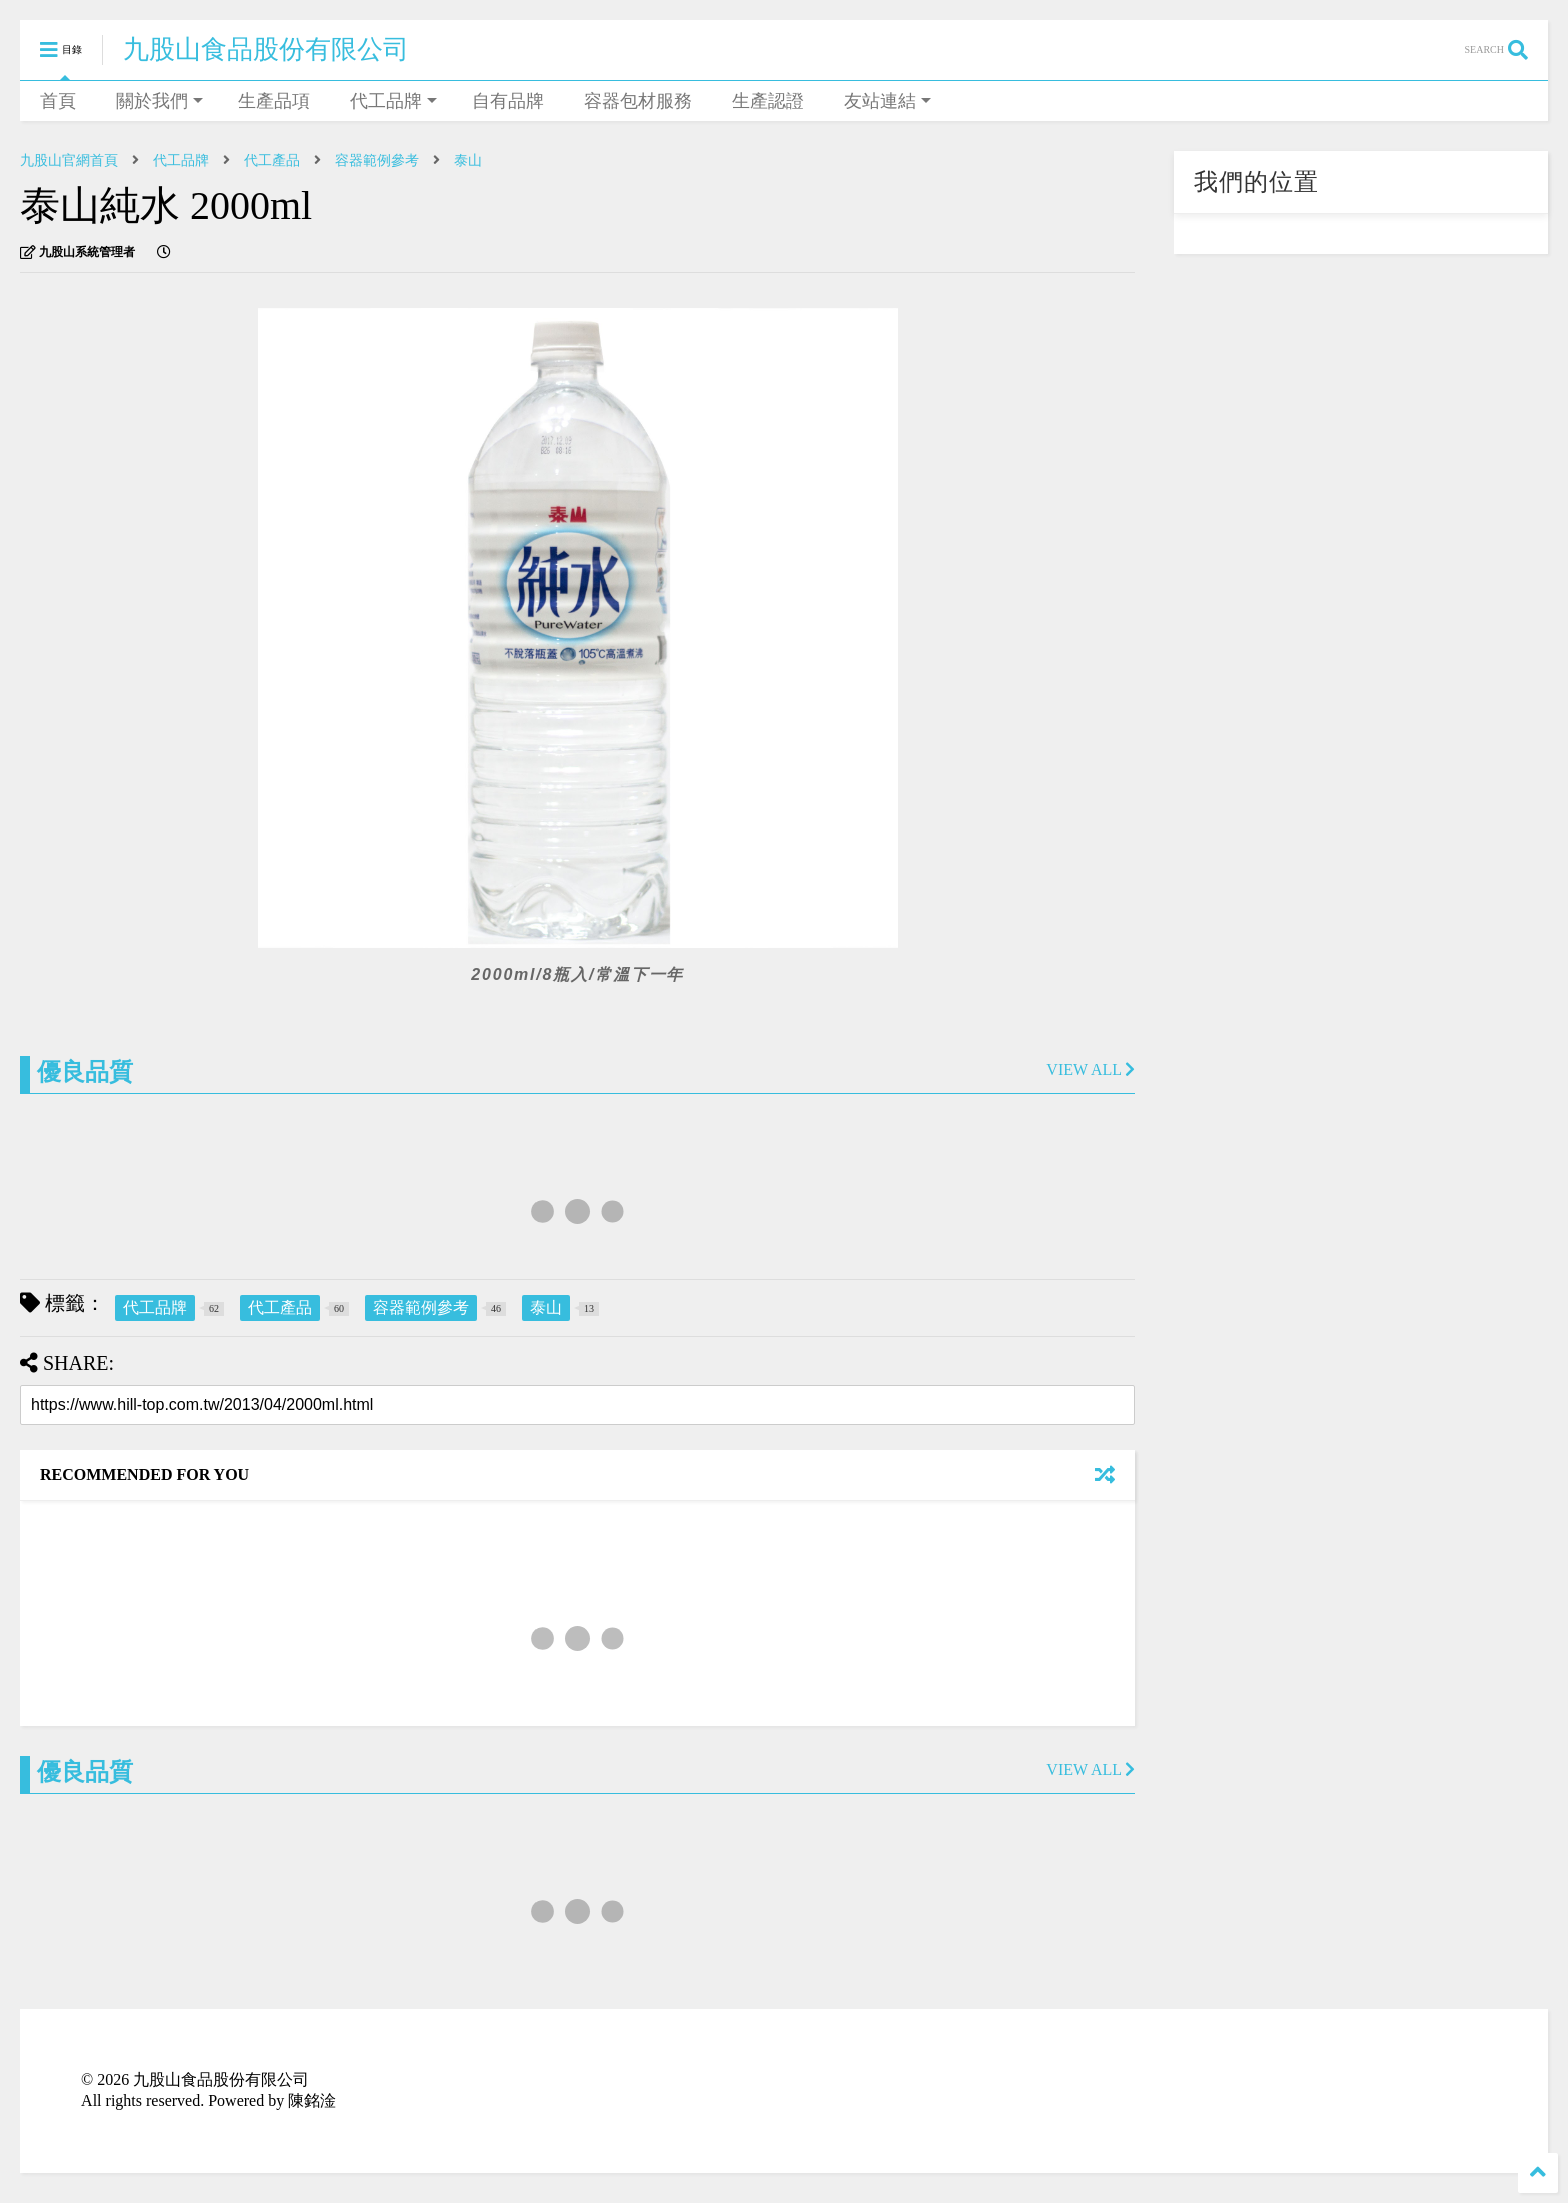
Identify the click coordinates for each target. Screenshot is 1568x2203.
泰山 (468, 160)
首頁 (58, 101)
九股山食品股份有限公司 (266, 49)
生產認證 (768, 101)
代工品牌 (393, 101)
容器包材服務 (638, 101)
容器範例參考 (377, 160)
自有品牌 (508, 101)
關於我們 (159, 101)
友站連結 (887, 101)
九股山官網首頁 (69, 160)
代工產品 (272, 160)
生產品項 (274, 101)
